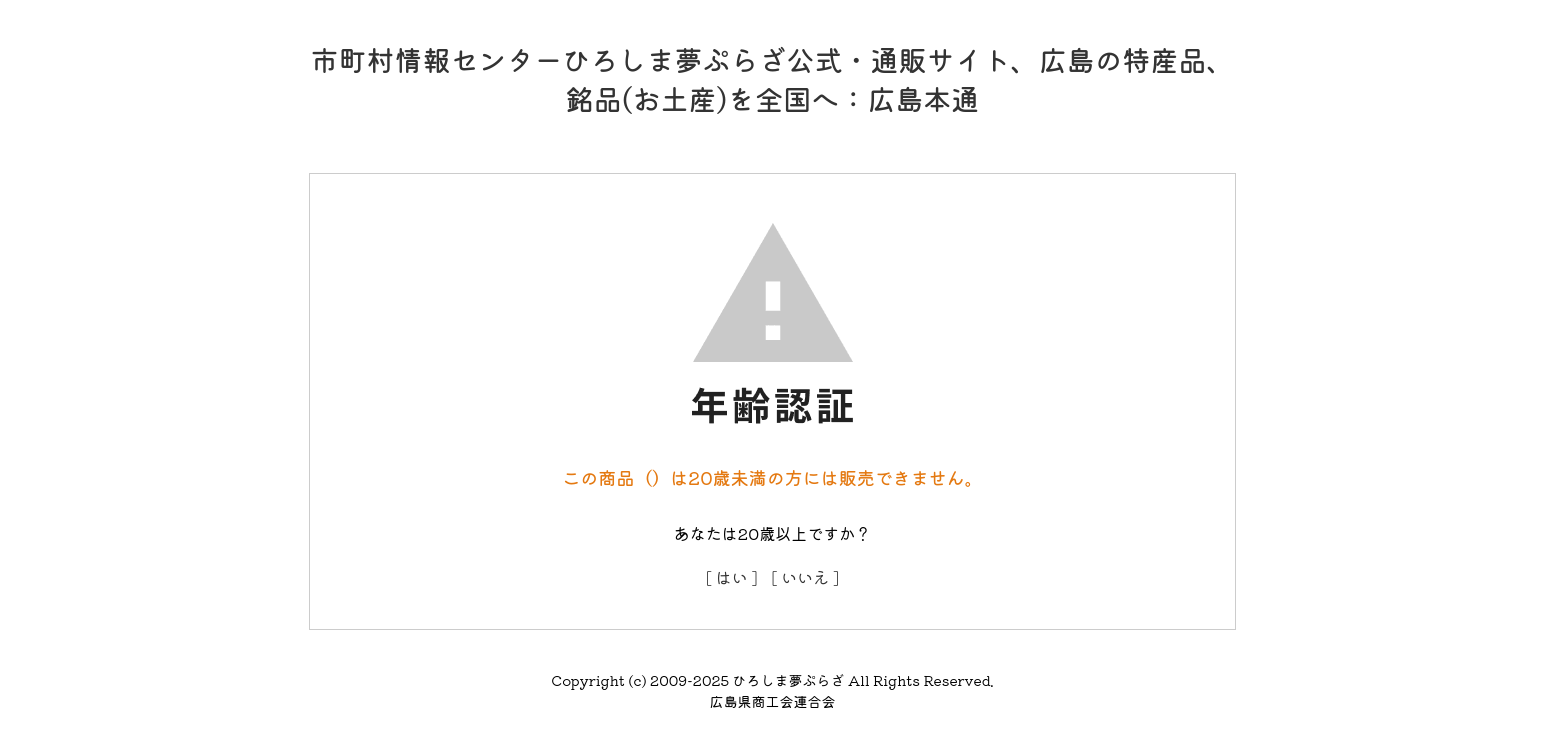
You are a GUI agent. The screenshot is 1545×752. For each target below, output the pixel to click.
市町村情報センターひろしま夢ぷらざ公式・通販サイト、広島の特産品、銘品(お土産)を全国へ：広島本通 (772, 78)
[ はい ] (732, 577)
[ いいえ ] (806, 577)
